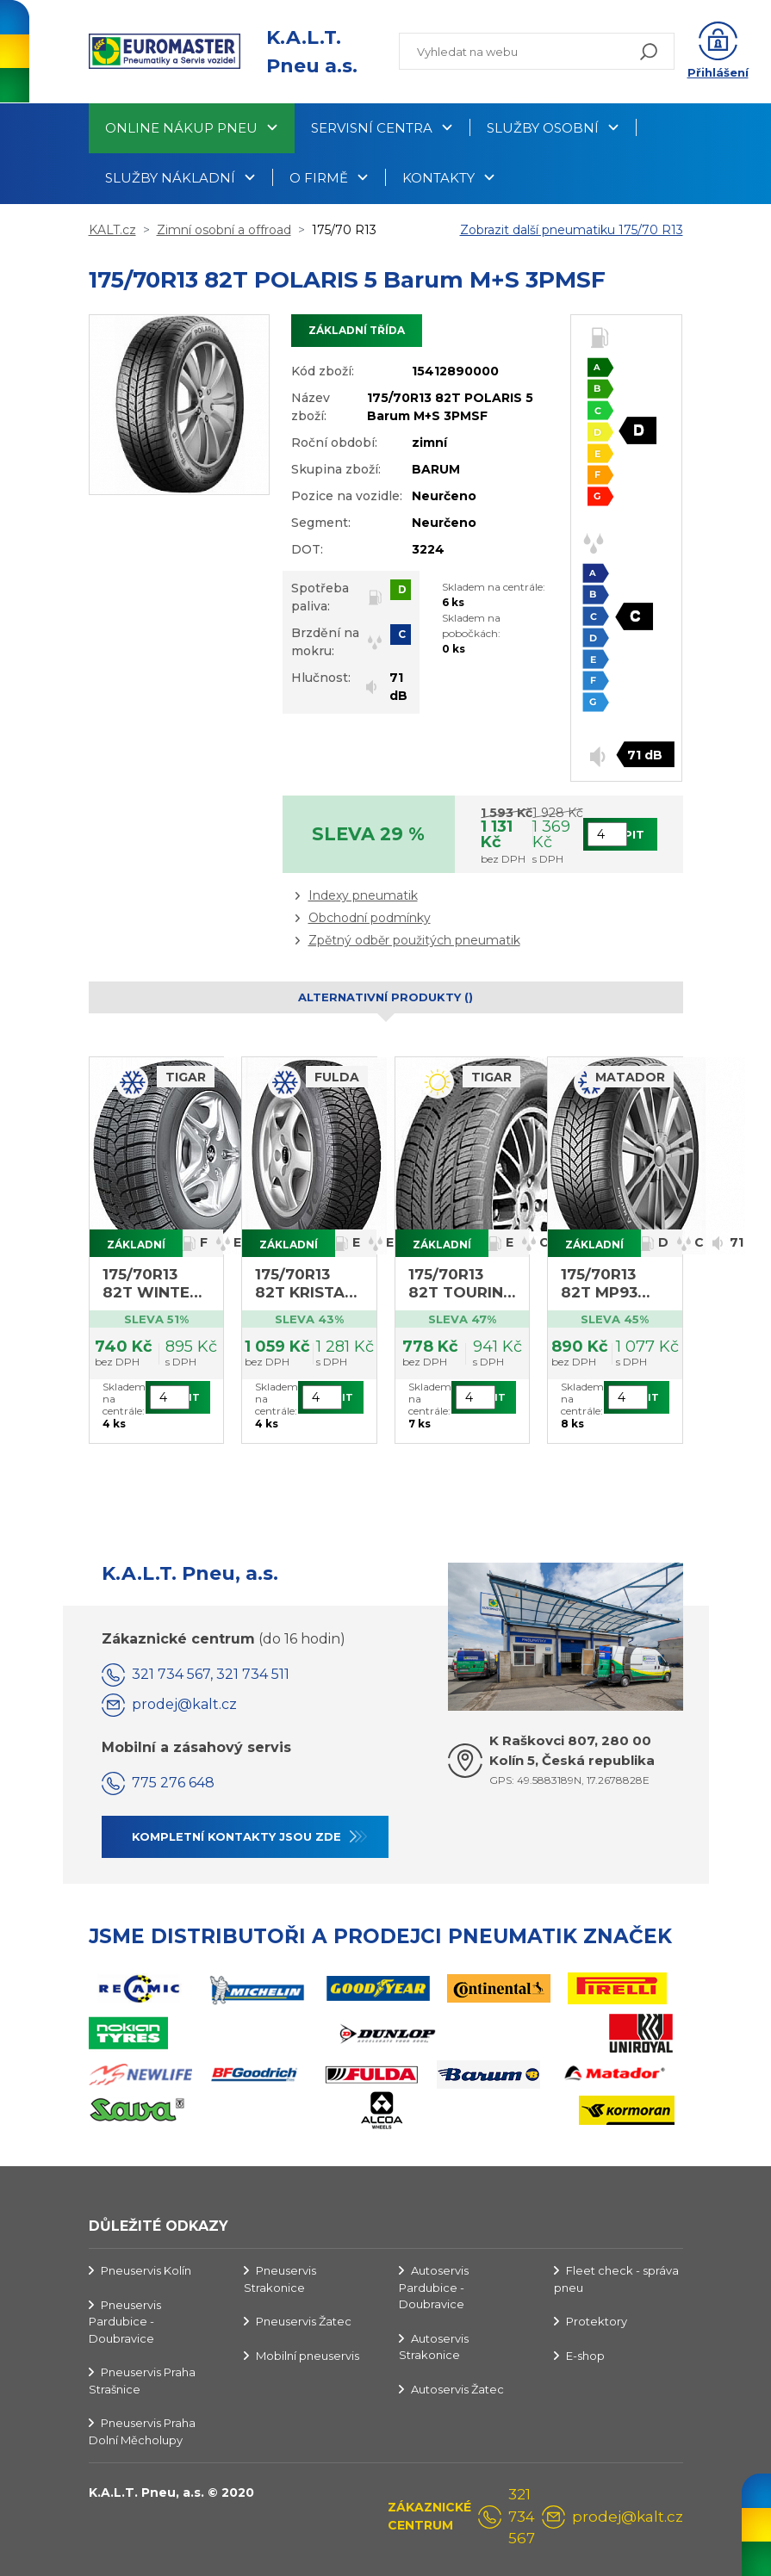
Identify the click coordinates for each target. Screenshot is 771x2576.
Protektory (596, 2321)
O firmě (318, 178)
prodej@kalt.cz (184, 1704)
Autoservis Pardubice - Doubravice (434, 2287)
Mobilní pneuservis (307, 2355)
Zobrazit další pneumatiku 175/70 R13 (571, 230)
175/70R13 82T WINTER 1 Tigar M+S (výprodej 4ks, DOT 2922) (156, 1284)
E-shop (585, 2355)
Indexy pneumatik (363, 895)
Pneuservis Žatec (303, 2321)
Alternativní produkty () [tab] (385, 997)
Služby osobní (543, 128)
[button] (718, 51)
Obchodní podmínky (369, 918)
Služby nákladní (170, 178)
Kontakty (438, 178)
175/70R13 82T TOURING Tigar (461, 1284)
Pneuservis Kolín (146, 2270)
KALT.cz (112, 230)
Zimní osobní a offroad (224, 230)
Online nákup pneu (181, 128)
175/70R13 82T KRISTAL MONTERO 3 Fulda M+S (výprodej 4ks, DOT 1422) (304, 1284)
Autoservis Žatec (457, 2389)
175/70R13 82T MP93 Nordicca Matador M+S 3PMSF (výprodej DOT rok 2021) (612, 1284)
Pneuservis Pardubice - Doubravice (125, 2321)
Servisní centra (371, 128)
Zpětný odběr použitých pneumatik (414, 940)
